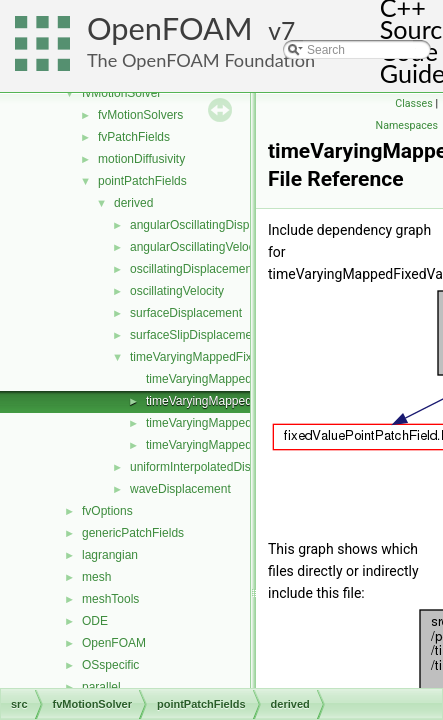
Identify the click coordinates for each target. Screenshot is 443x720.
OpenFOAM (170, 28)
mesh (96, 577)
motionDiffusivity (141, 159)
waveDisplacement (180, 489)
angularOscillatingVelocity (198, 247)
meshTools (110, 599)
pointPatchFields (142, 181)
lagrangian (110, 555)
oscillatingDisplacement (192, 269)
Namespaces (407, 125)
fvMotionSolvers (140, 115)
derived (133, 203)
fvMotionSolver (121, 93)
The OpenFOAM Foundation (201, 60)
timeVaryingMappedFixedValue (212, 357)
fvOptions (107, 511)
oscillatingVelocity (177, 291)
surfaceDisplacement (186, 313)
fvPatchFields (134, 137)
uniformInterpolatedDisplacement (218, 467)
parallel (101, 687)
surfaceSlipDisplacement (196, 335)
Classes (413, 103)
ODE (95, 621)
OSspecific (110, 665)
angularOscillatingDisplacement (214, 225)
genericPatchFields (133, 533)
